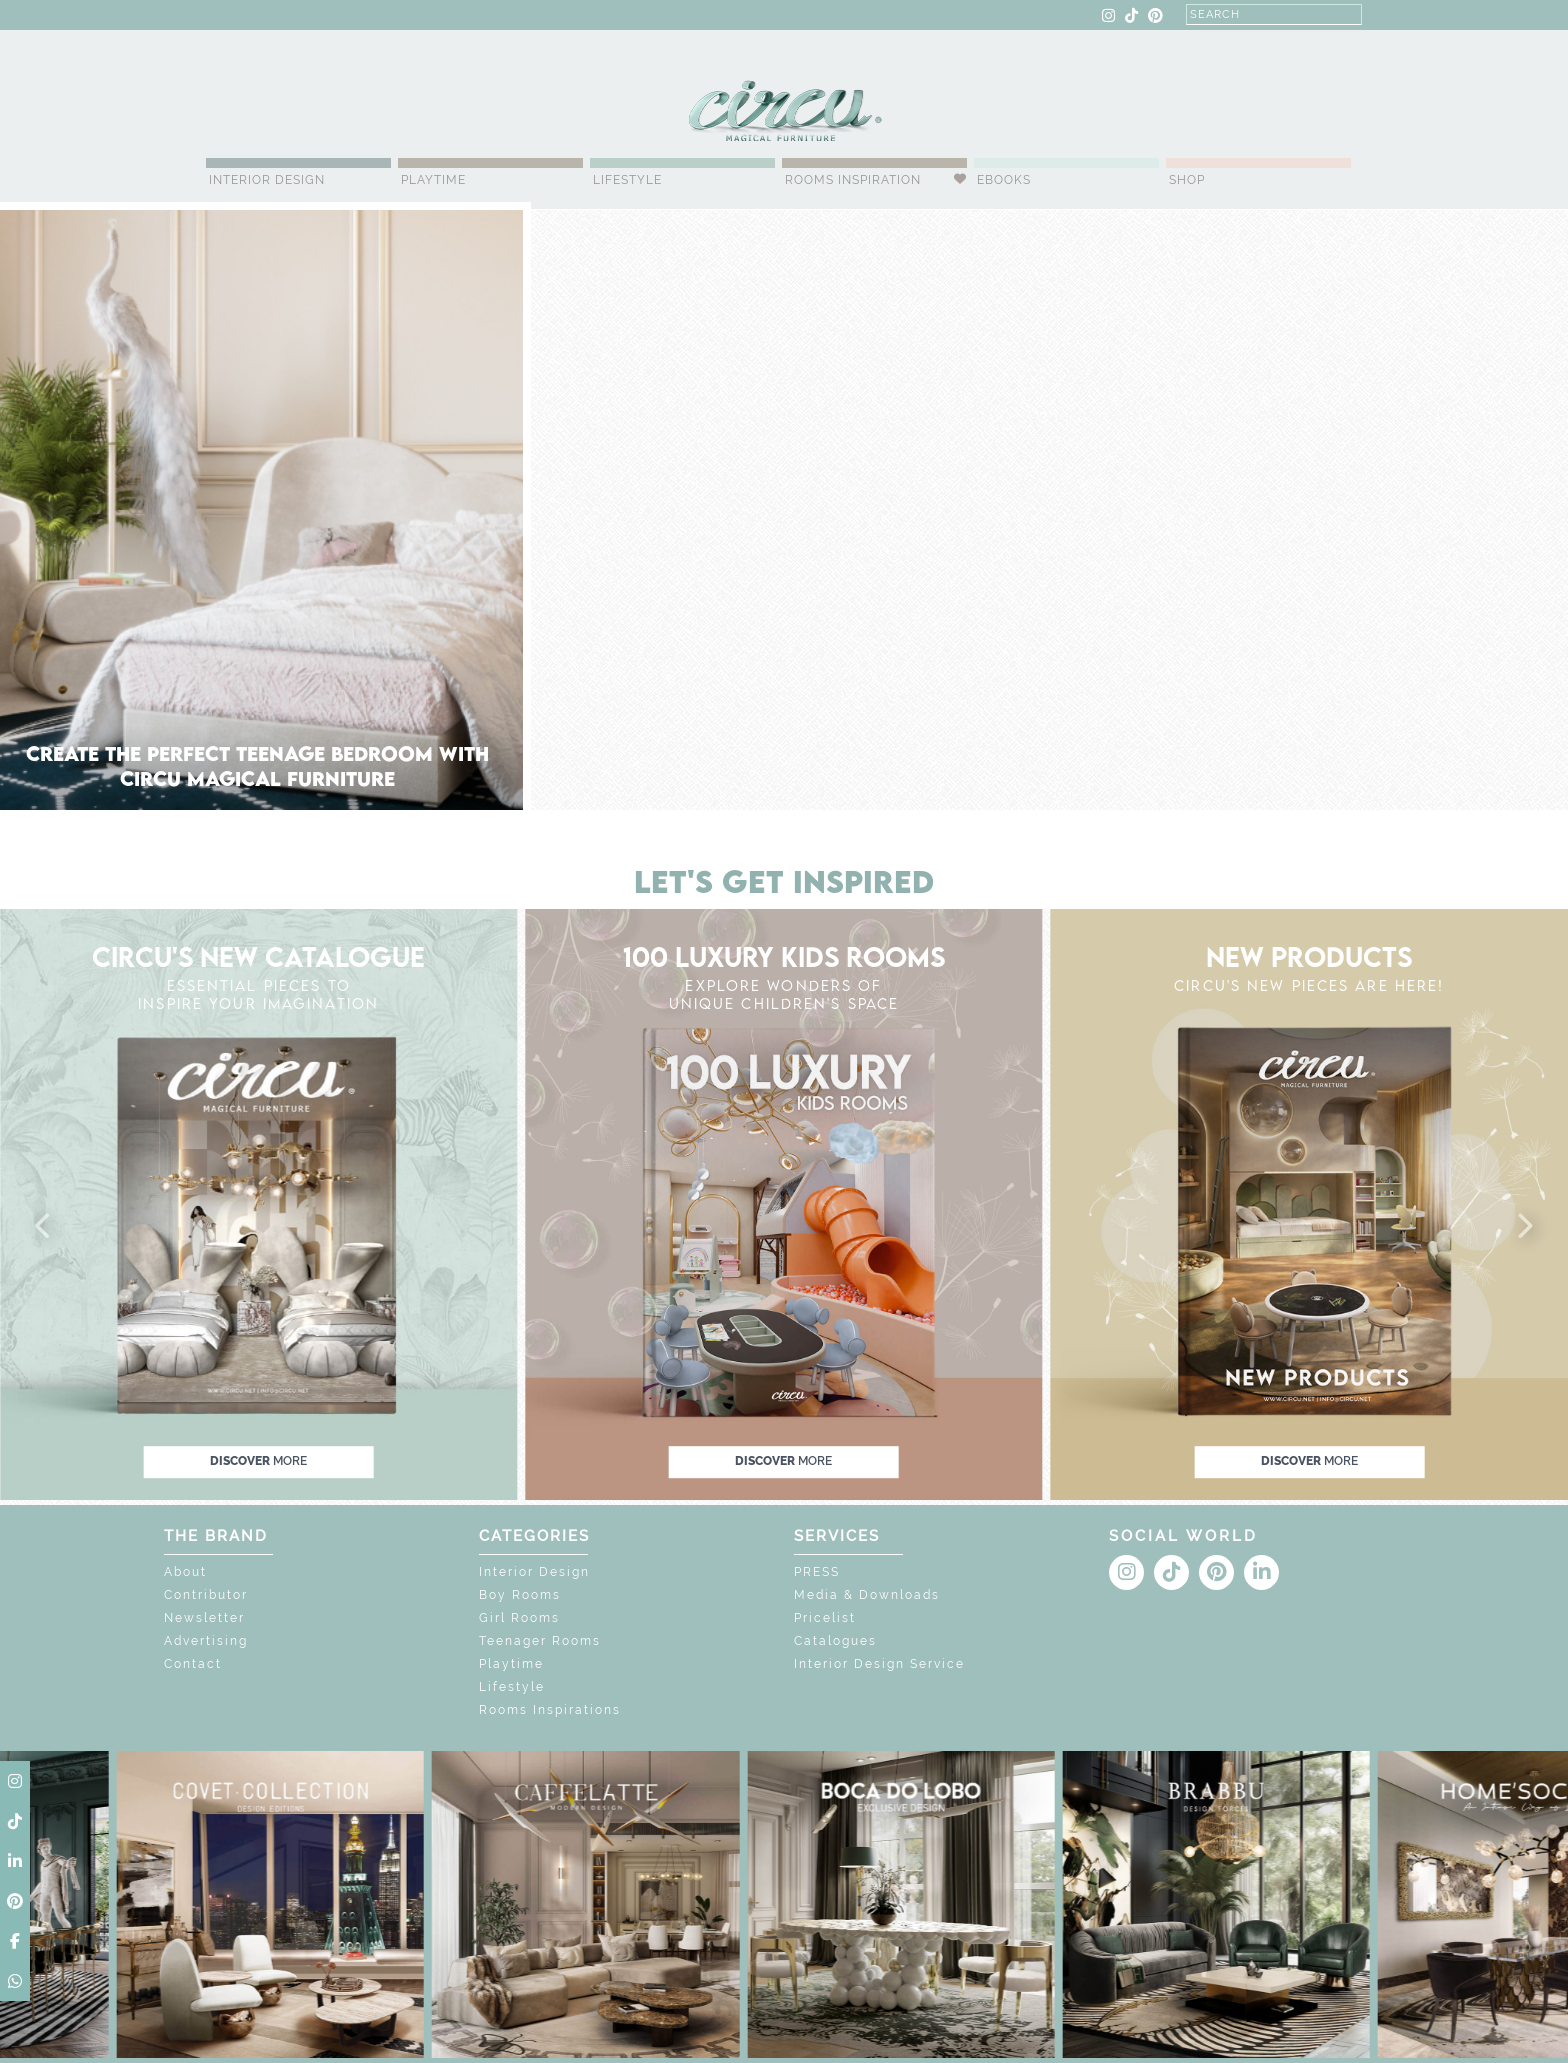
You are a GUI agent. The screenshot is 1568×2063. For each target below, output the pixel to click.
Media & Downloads (867, 1595)
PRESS (817, 1572)
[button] (44, 1227)
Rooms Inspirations (550, 1710)
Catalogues (835, 1641)
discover (258, 1462)
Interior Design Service (879, 1664)
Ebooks (1004, 180)
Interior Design (267, 180)
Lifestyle (627, 180)
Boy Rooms (520, 1595)
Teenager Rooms (540, 1641)
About (185, 1572)
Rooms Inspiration (853, 180)
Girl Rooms (519, 1618)
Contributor (206, 1595)
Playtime (433, 180)
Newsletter (204, 1618)
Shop (1187, 180)
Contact (193, 1664)
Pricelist (825, 1618)
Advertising (206, 1641)
